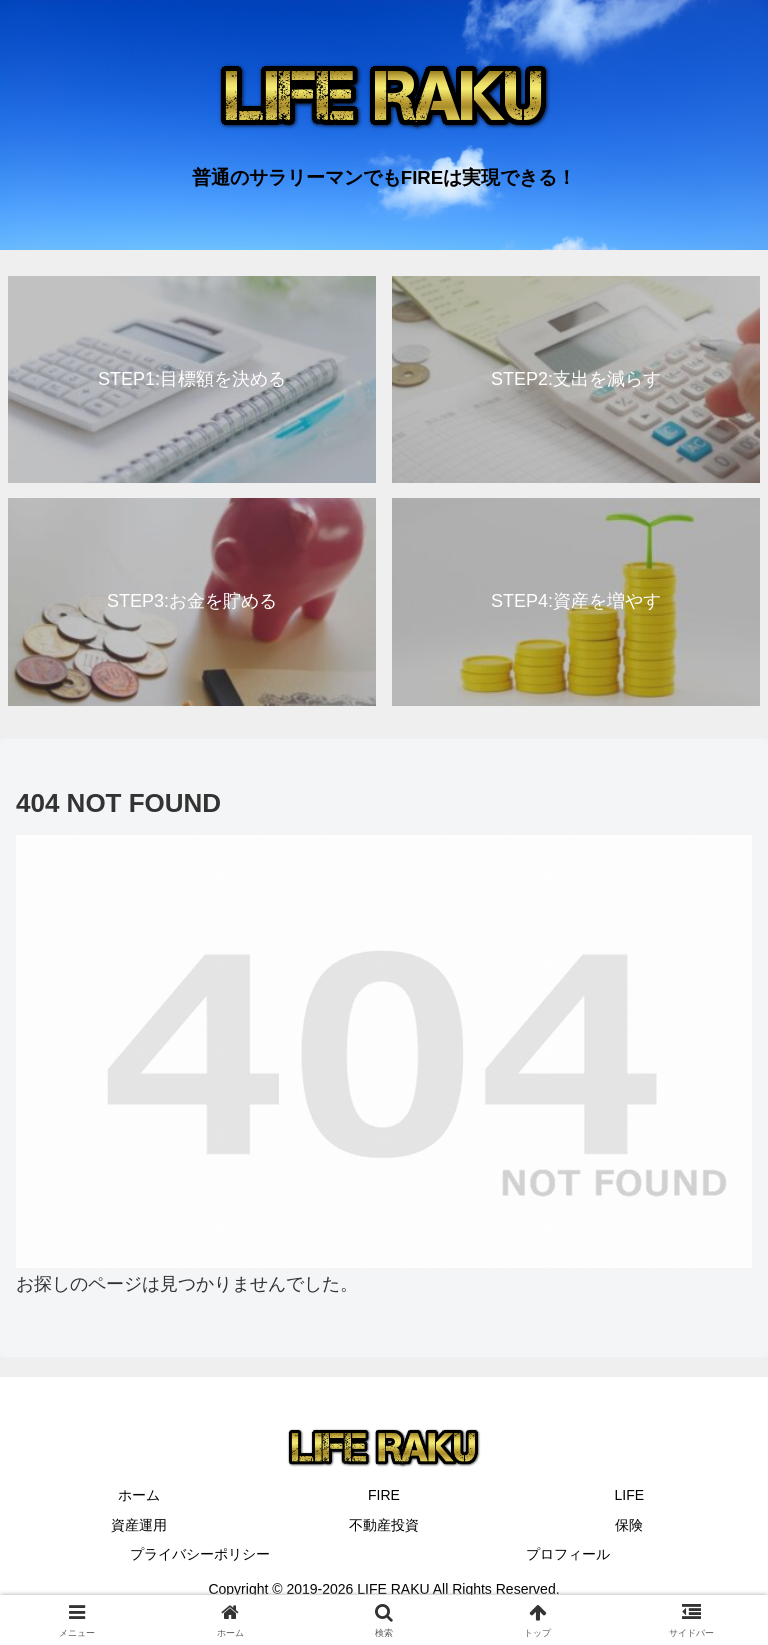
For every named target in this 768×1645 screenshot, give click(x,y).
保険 (629, 1525)
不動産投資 (384, 1525)
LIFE (630, 1495)
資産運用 (139, 1525)
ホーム (139, 1495)
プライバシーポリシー (200, 1554)
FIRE (384, 1495)
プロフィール (568, 1554)
